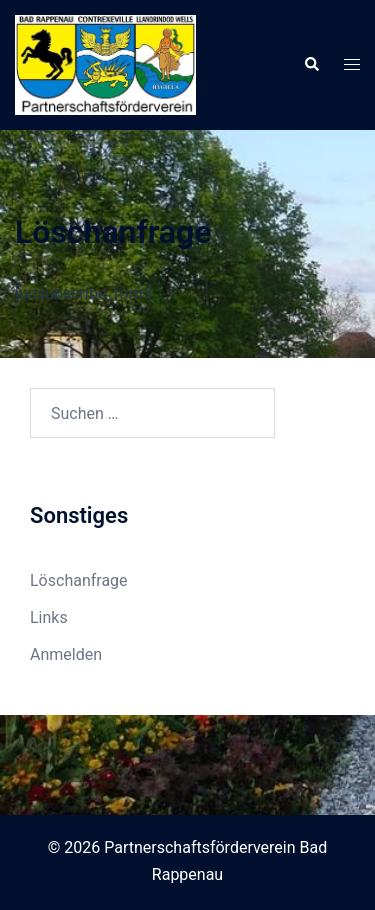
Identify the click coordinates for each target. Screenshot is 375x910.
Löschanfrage (79, 580)
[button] (311, 65)
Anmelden (66, 654)
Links (49, 617)
